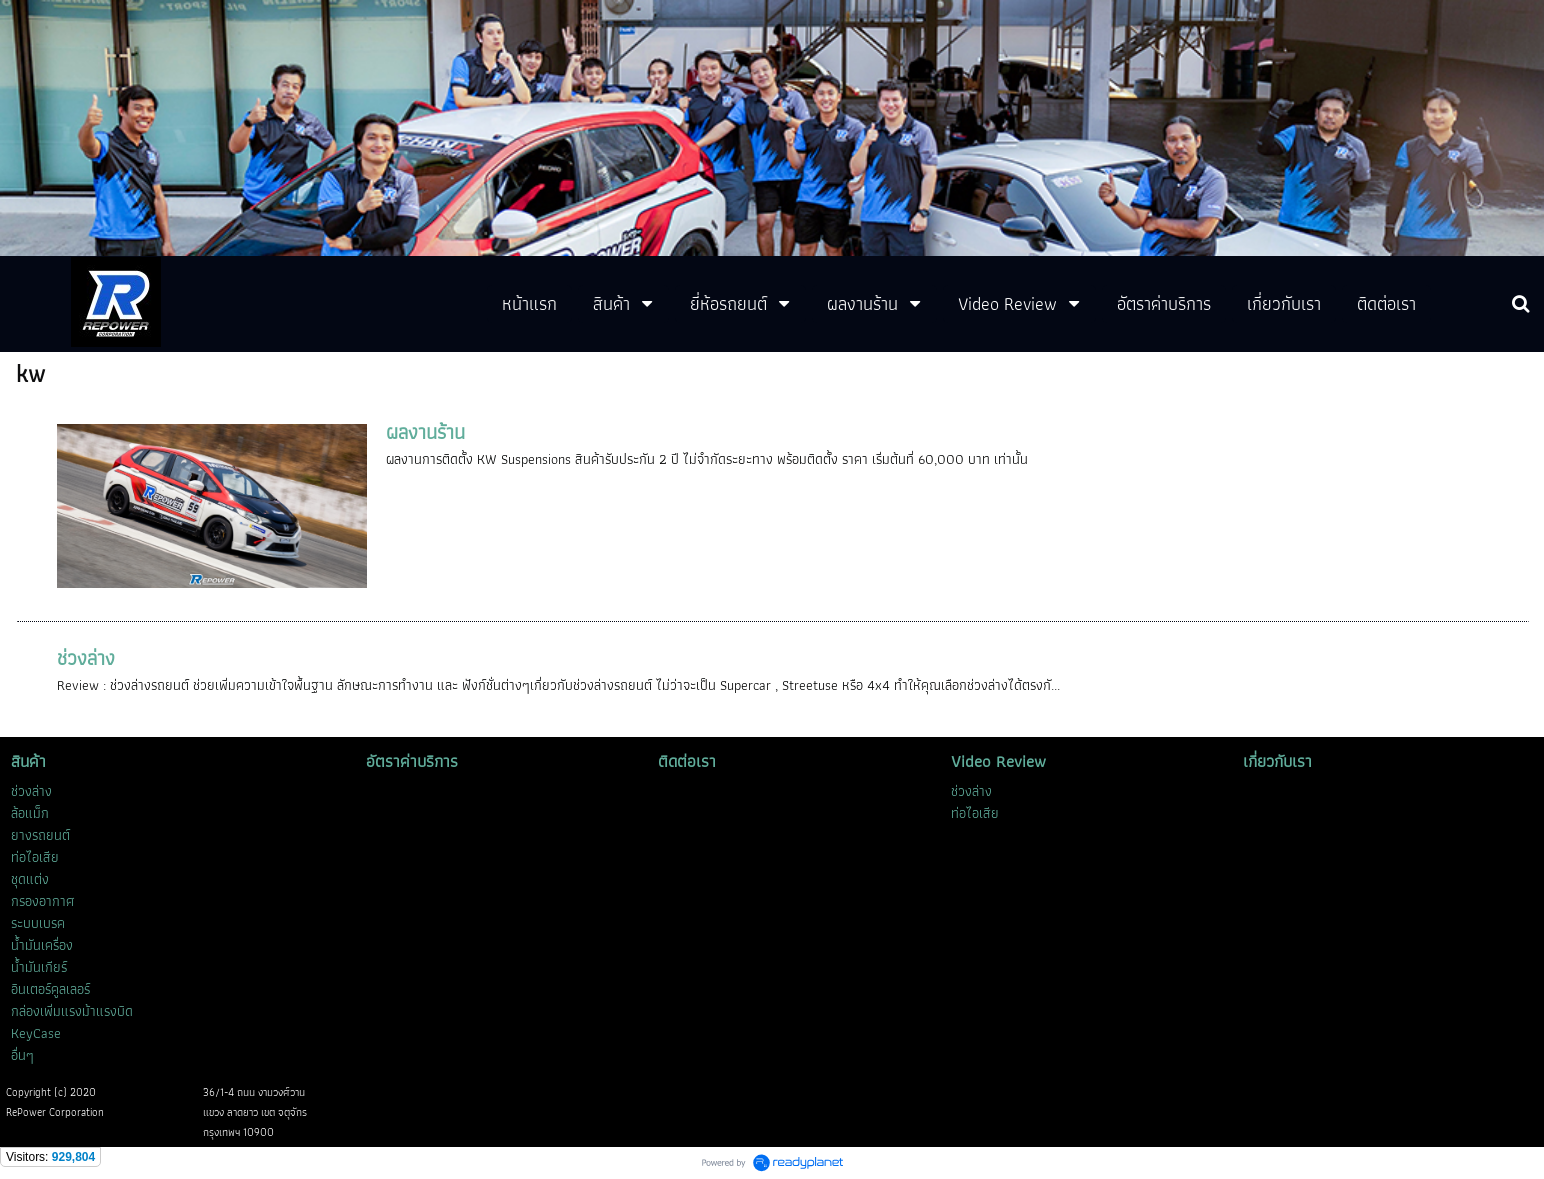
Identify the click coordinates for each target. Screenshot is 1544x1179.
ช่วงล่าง (86, 658)
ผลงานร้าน (425, 432)
